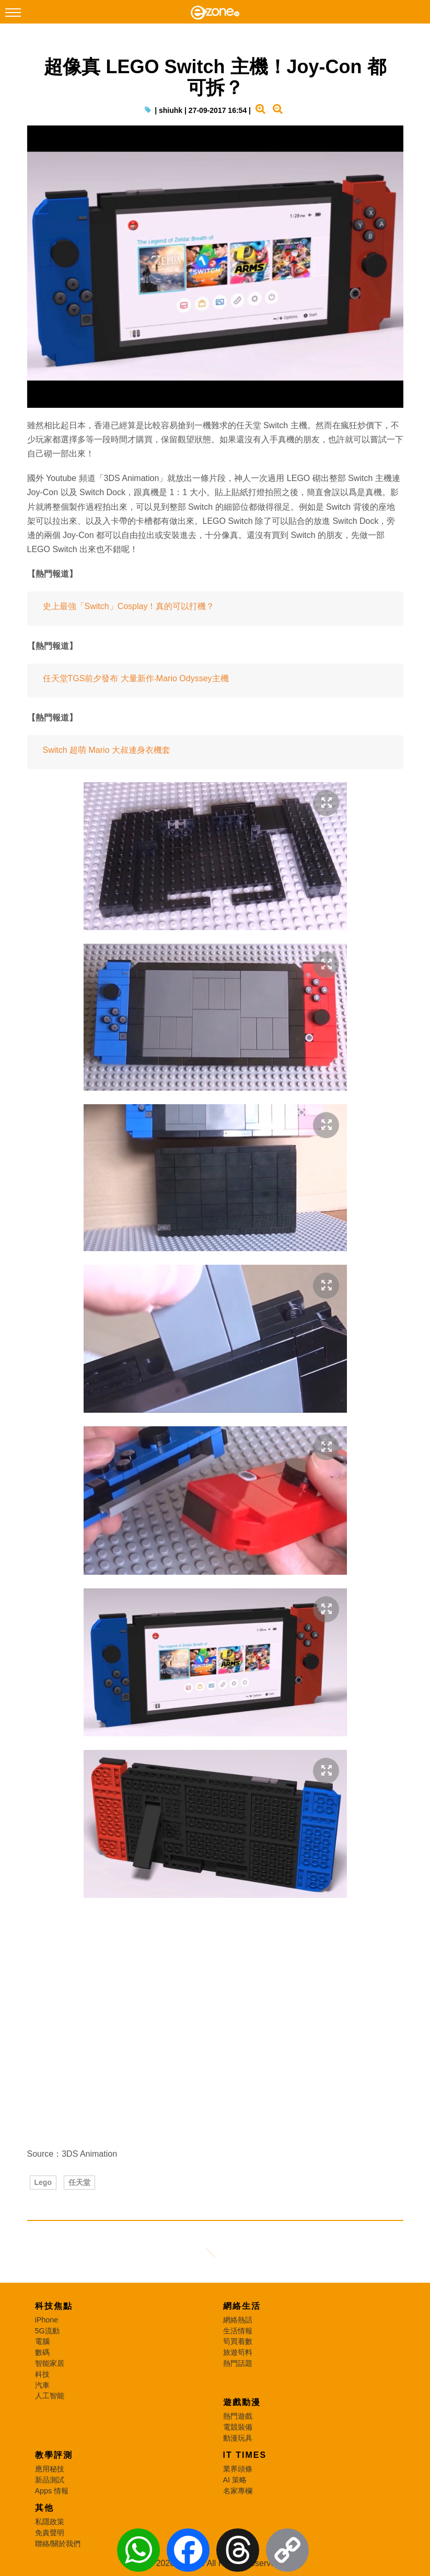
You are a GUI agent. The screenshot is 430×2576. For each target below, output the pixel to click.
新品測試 (49, 2480)
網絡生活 (242, 2306)
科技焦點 (54, 2306)
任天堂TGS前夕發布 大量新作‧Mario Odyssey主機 (136, 678)
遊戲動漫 (242, 2402)
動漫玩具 (237, 2438)
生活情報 (237, 2331)
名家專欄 (237, 2491)
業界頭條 (237, 2469)
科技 (42, 2374)
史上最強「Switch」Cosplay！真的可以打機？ (129, 606)
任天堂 (79, 2182)
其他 (44, 2507)
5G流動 (47, 2331)
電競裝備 (237, 2427)
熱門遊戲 (237, 2416)
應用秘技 (49, 2469)
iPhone (47, 2320)
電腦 (42, 2341)
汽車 (42, 2385)
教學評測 (54, 2455)
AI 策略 (235, 2480)
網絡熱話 (237, 2320)
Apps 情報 (52, 2491)
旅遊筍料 (237, 2352)
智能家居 (49, 2363)
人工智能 (49, 2395)
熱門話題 (237, 2363)
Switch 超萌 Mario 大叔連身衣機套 (106, 750)
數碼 (42, 2352)
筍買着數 (237, 2341)
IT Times (245, 2455)
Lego (43, 2182)
